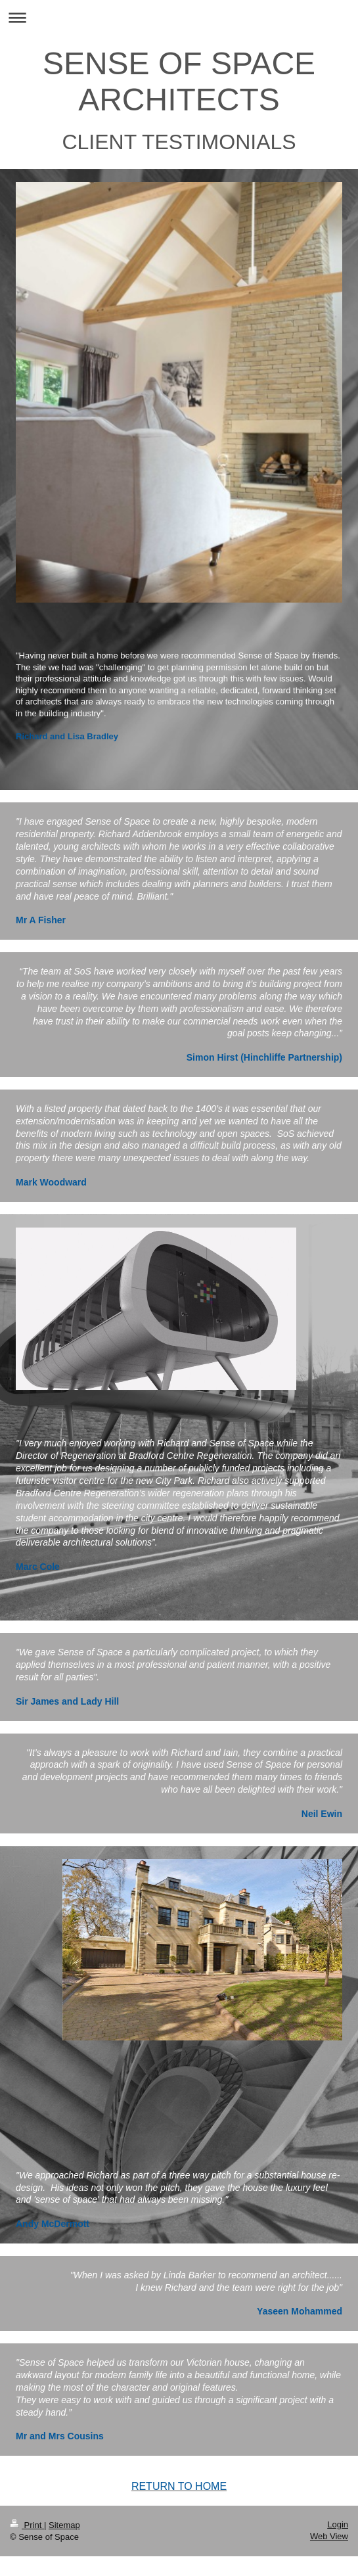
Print (27, 2525)
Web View (329, 2536)
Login (337, 2524)
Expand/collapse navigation (179, 17)
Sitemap (64, 2525)
